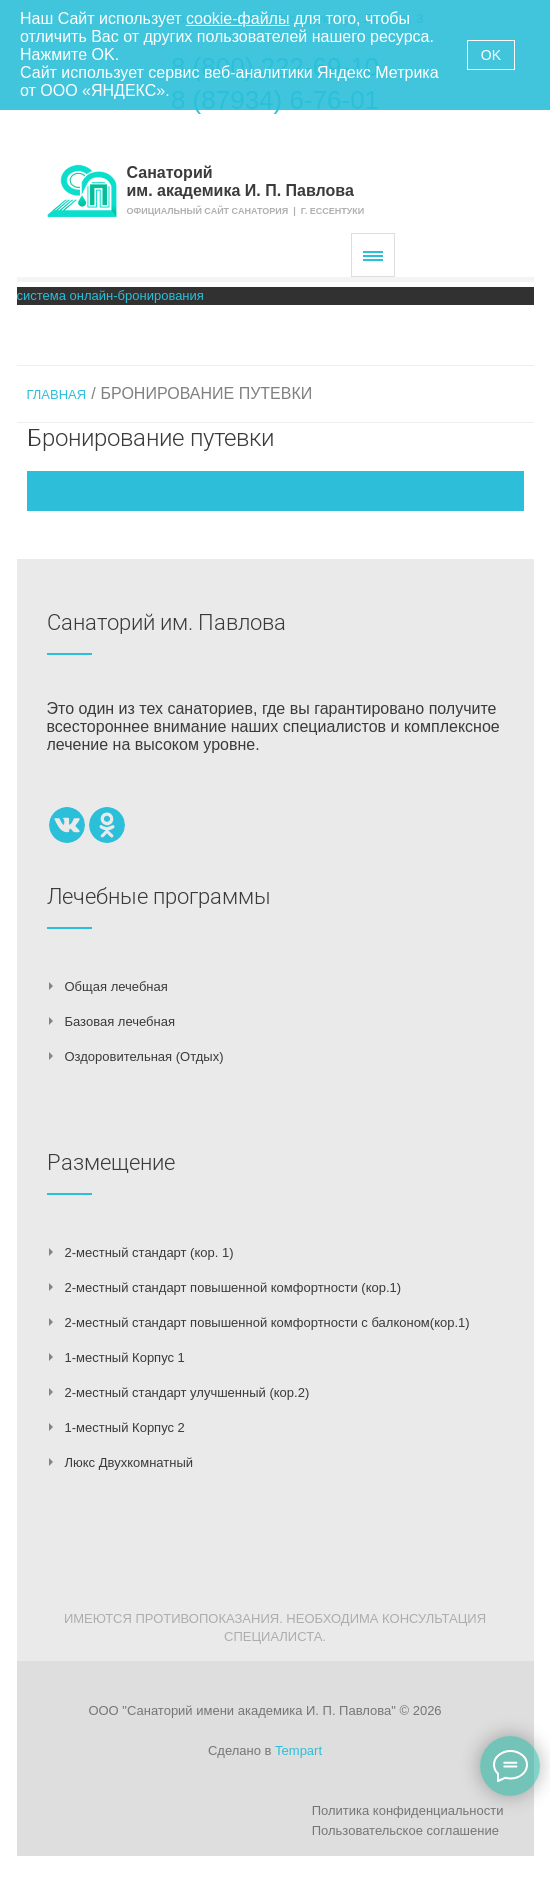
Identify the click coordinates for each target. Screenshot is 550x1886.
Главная (57, 394)
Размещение (111, 1162)
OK (491, 55)
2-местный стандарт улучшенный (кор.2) (187, 1392)
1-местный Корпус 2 (125, 1427)
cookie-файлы (237, 18)
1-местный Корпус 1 (125, 1357)
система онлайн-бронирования (110, 295)
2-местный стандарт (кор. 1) (149, 1252)
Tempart (298, 1750)
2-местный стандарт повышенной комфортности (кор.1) (233, 1287)
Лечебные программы (159, 896)
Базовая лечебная (120, 1021)
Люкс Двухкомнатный (129, 1462)
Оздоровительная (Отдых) (144, 1056)
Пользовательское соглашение (405, 1830)
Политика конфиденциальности (408, 1810)
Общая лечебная (116, 986)
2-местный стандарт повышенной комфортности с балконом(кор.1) (267, 1322)
